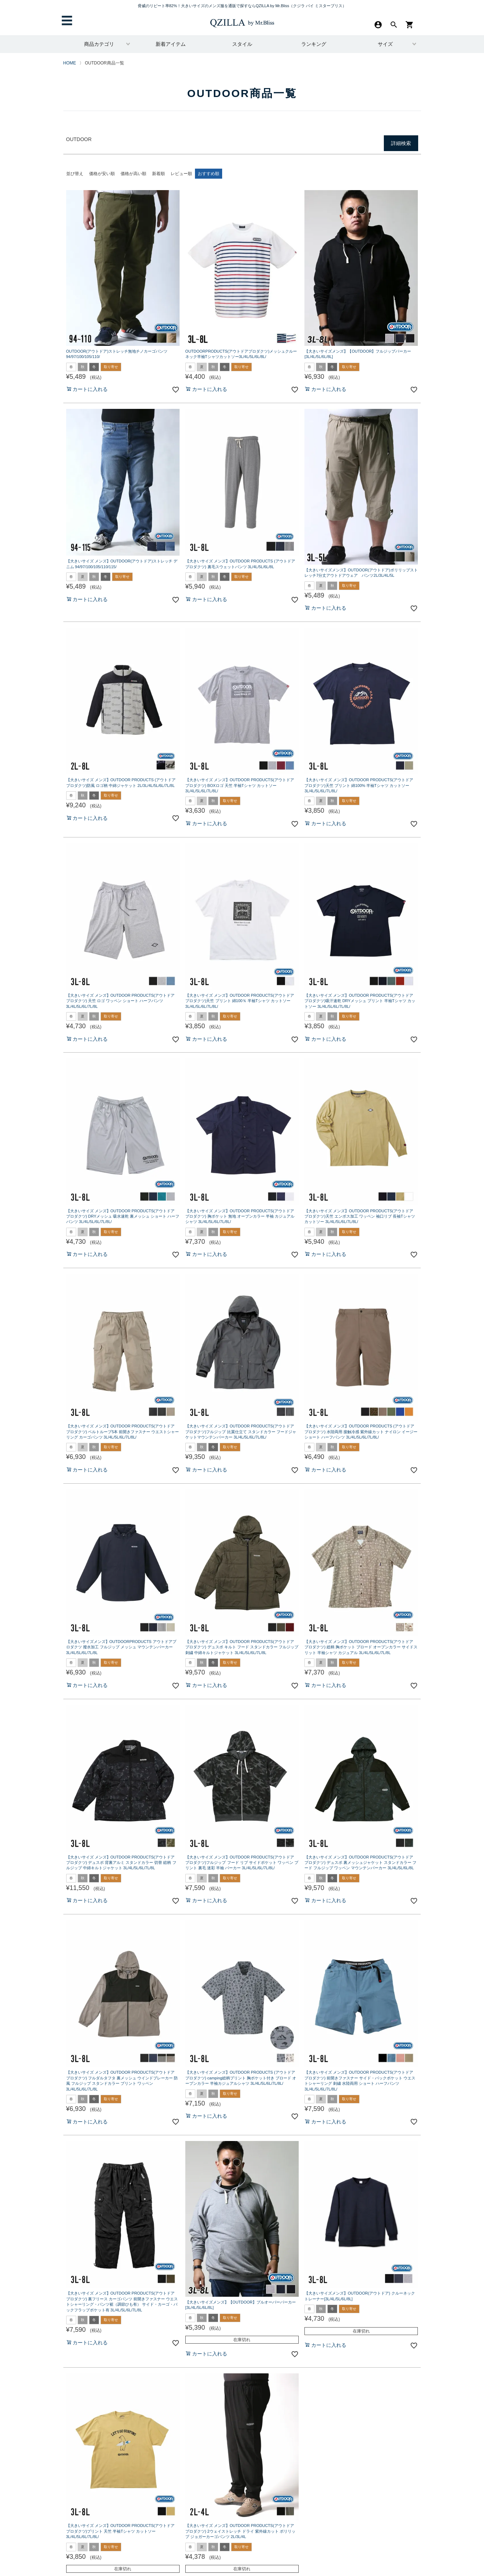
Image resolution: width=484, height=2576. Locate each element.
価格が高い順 (133, 173)
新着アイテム (171, 44)
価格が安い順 (102, 173)
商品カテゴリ (99, 44)
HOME (69, 63)
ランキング (313, 44)
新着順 (158, 173)
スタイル (242, 44)
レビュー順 (181, 173)
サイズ (385, 44)
